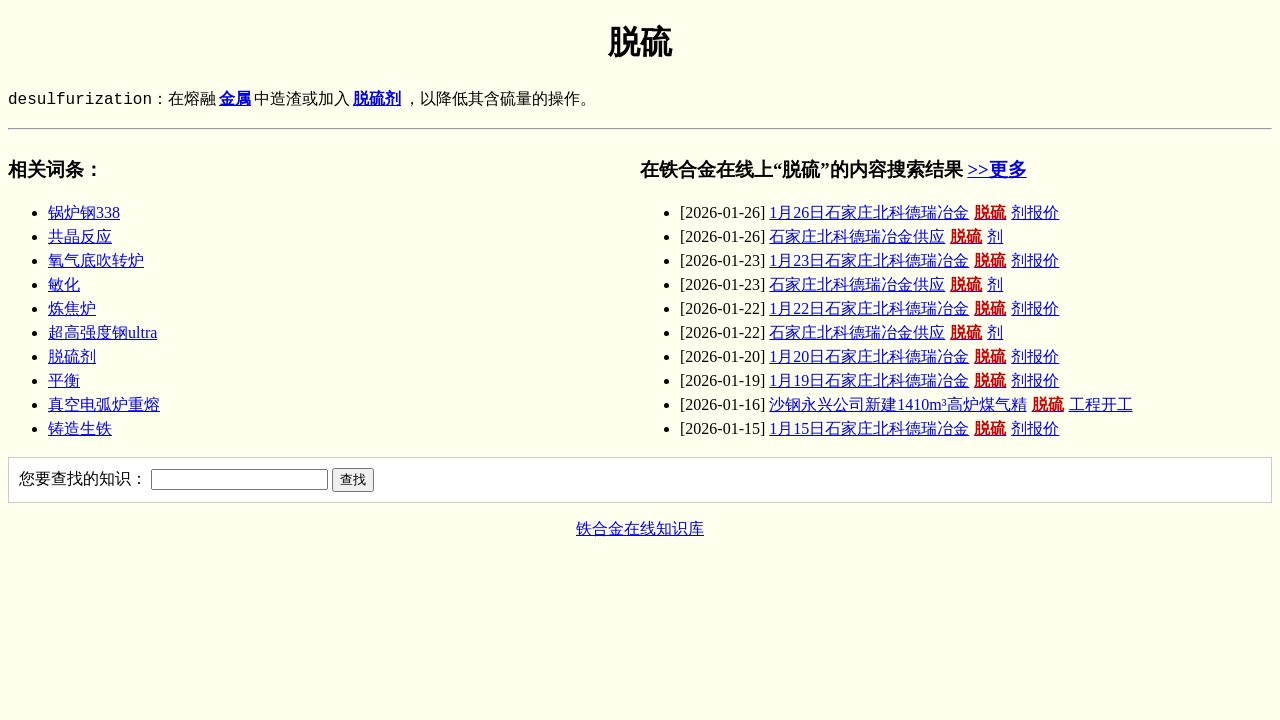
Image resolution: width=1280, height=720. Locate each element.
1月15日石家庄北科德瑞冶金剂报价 (914, 428)
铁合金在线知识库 (640, 528)
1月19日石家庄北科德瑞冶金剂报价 (914, 380)
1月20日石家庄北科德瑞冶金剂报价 (914, 356)
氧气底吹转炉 (96, 260)
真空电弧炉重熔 (104, 404)
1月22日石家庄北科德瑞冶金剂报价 (914, 308)
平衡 (64, 380)
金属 (235, 100)
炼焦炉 (72, 308)
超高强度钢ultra (102, 332)
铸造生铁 (80, 428)
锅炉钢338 (84, 212)
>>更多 (996, 169)
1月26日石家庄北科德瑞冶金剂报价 (914, 212)
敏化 (64, 284)
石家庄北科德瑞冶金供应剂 (886, 236)
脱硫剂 (377, 100)
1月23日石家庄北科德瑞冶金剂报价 (914, 260)
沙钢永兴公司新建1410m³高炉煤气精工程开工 (950, 404)
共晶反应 (80, 236)
